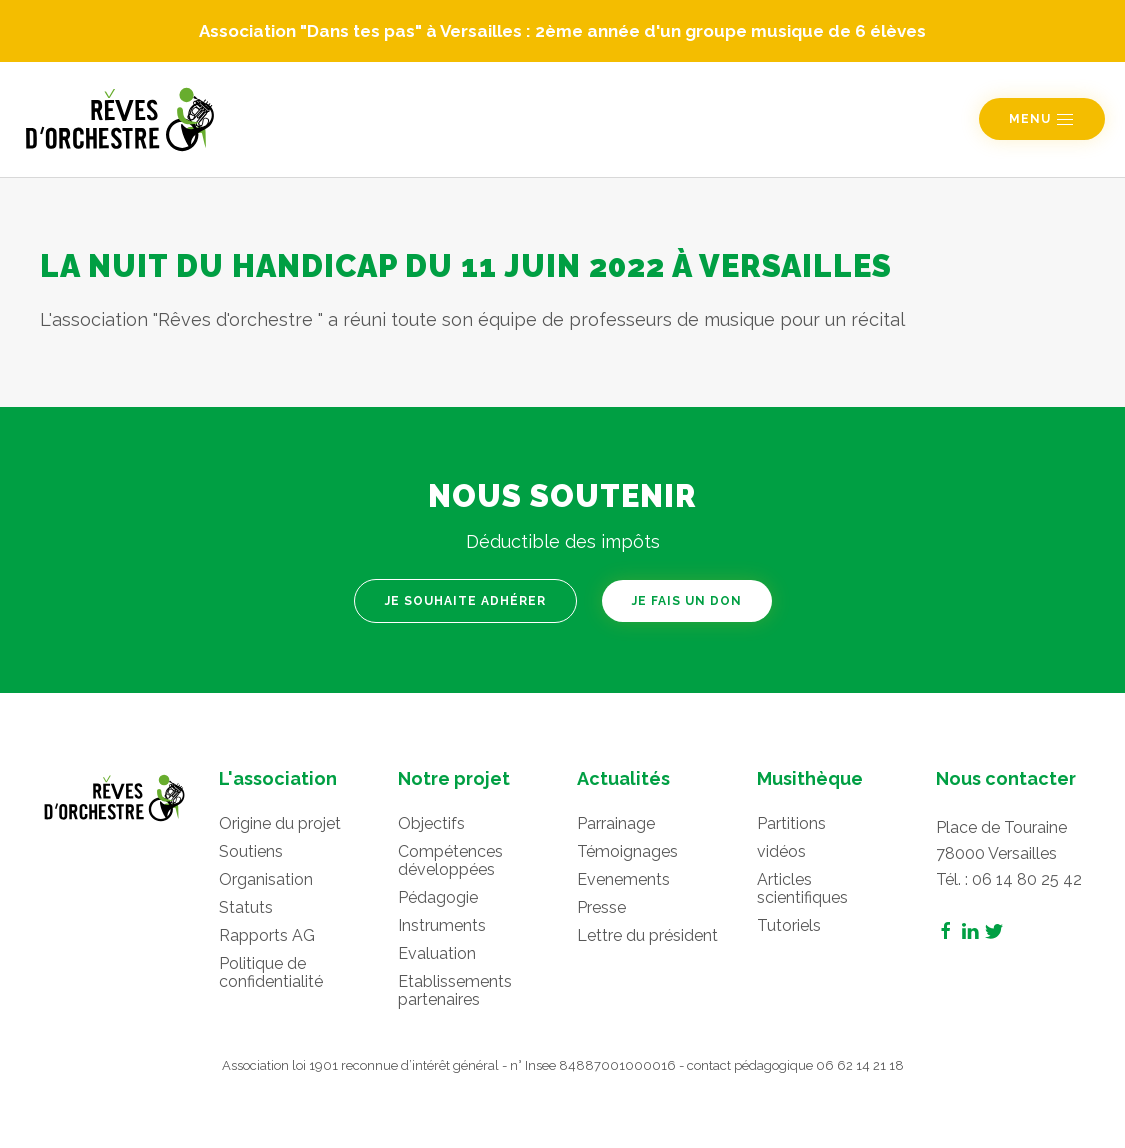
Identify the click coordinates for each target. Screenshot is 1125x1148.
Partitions (791, 823)
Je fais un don (687, 601)
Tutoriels (789, 925)
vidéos (781, 851)
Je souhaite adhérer (465, 601)
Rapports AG (267, 935)
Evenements (623, 879)
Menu (1042, 120)
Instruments (442, 925)
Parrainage (616, 823)
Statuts (246, 907)
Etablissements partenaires (455, 990)
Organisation (266, 879)
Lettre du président (647, 935)
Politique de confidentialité (271, 972)
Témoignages (627, 851)
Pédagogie (438, 897)
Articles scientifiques (802, 888)
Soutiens (251, 851)
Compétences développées (450, 860)
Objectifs (431, 823)
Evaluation (437, 953)
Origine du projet (280, 823)
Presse (601, 907)
